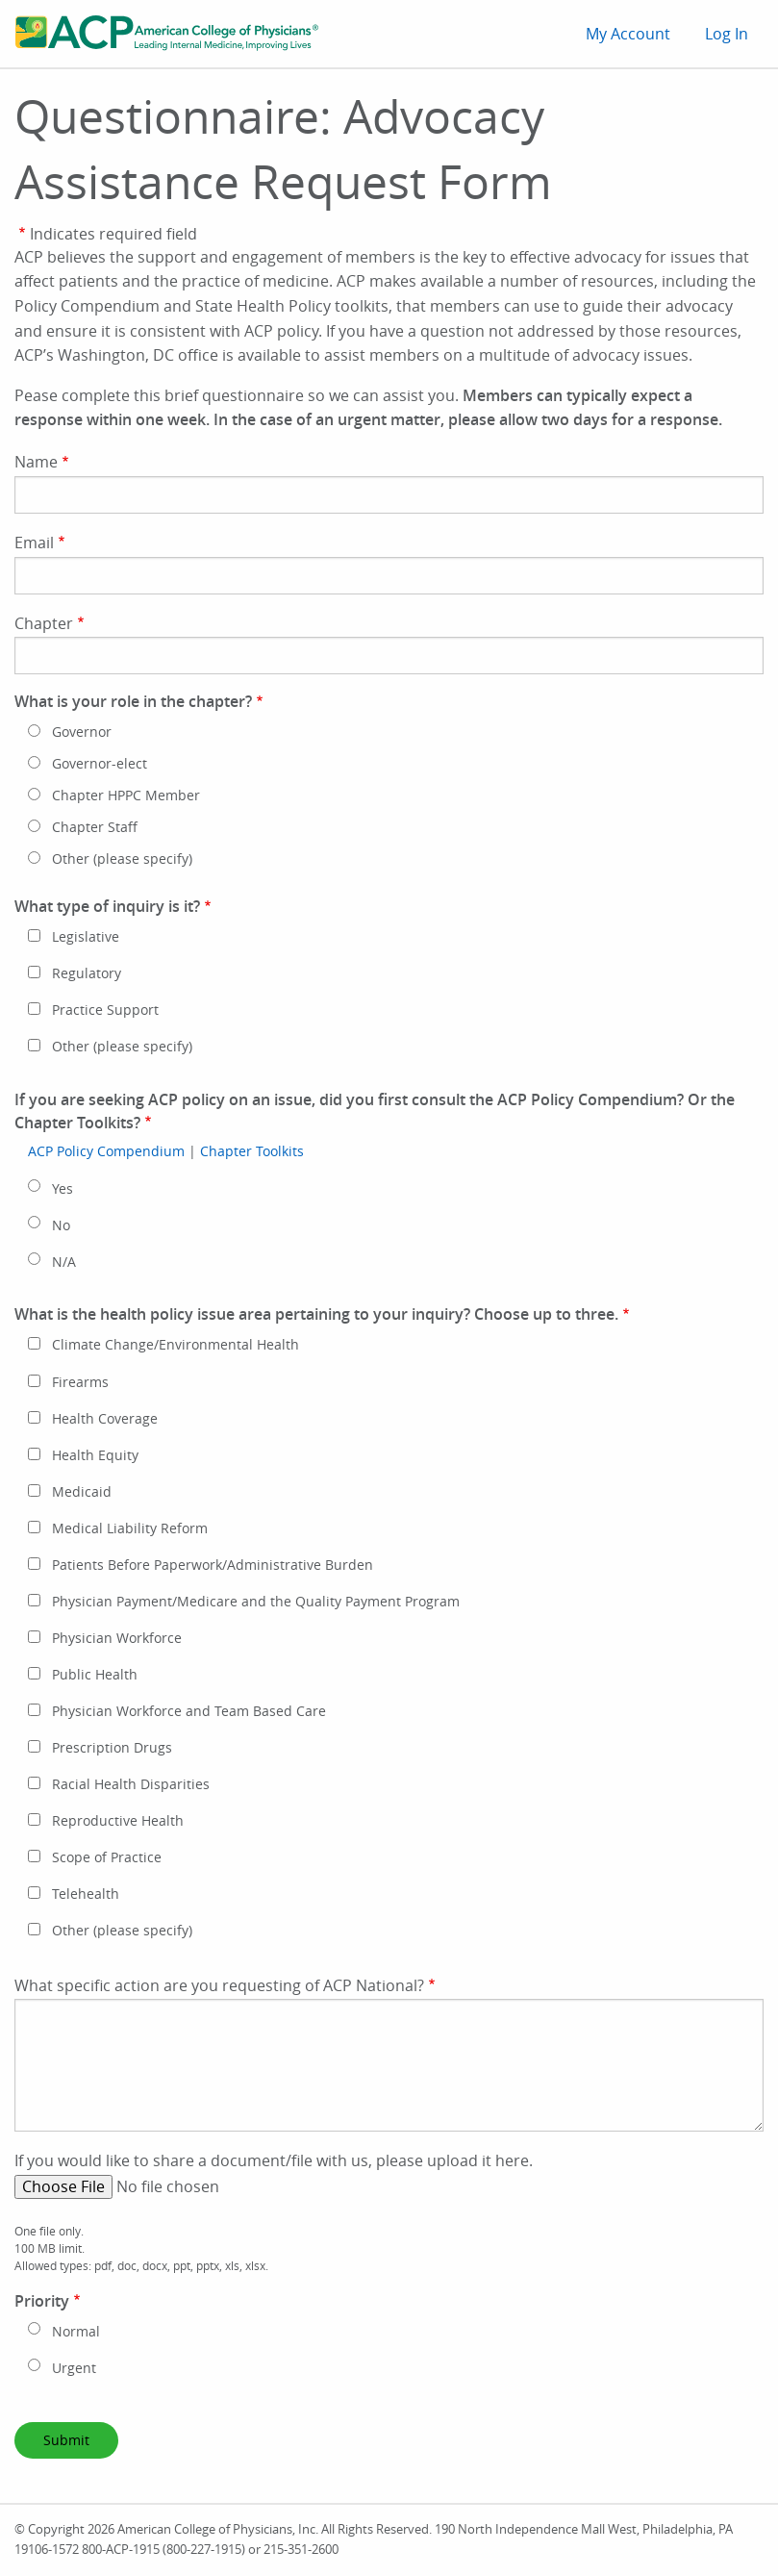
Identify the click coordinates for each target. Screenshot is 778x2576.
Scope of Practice (107, 1857)
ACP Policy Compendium (106, 1151)
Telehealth (85, 1894)
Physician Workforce (117, 1638)
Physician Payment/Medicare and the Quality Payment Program (256, 1601)
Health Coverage (105, 1418)
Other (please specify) (122, 859)
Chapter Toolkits (252, 1151)
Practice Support (105, 1010)
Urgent (74, 2368)
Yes (62, 1189)
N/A (64, 1262)
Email (34, 542)
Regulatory (86, 973)
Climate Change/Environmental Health (175, 1344)
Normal (76, 2331)
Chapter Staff (95, 827)
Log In (726, 33)
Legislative (85, 937)
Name (36, 461)
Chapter (43, 623)
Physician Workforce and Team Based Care (189, 1711)
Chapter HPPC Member (126, 795)
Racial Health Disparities (131, 1784)
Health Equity (95, 1455)
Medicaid (82, 1492)
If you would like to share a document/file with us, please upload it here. (273, 2160)
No (61, 1225)
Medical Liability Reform (130, 1528)
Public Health (95, 1674)
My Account (628, 33)
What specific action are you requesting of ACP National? (219, 1985)
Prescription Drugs (112, 1747)
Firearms (80, 1382)
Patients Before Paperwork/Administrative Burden (212, 1565)
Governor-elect (99, 763)
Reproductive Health (118, 1821)
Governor (82, 732)
